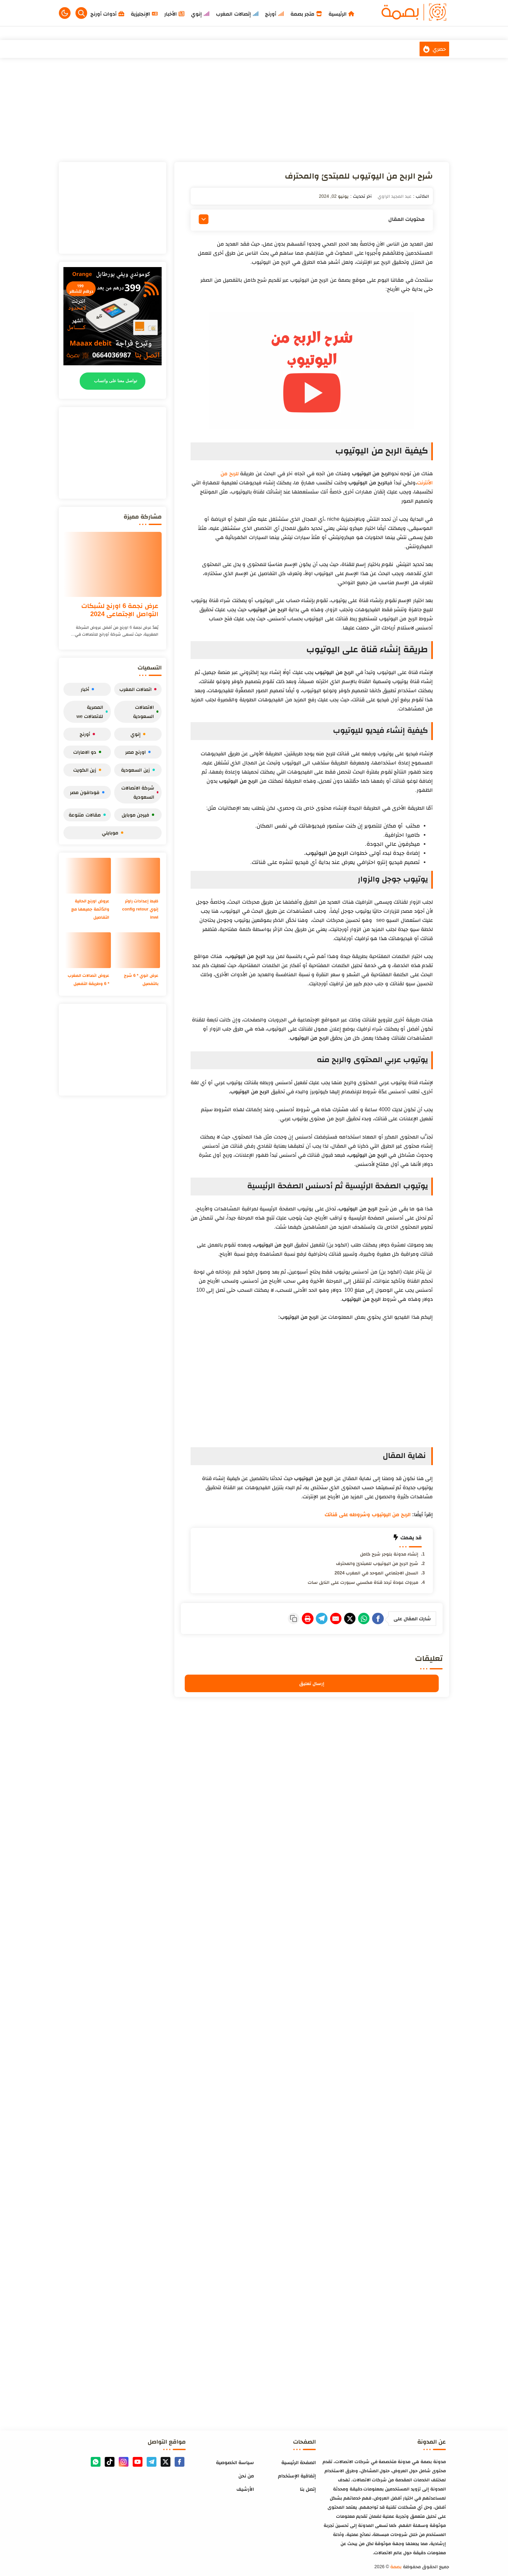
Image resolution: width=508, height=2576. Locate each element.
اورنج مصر (138, 752)
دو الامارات (87, 752)
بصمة (396, 2565)
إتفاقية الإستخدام (297, 2474)
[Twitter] (337, 1618)
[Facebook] (375, 1618)
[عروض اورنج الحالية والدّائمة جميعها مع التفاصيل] (88, 876)
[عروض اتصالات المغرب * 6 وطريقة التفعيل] (88, 950)
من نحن (246, 2474)
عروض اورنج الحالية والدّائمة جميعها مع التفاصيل (89, 909)
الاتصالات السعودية (145, 711)
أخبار (87, 689)
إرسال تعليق (311, 1681)
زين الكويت (87, 770)
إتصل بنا (308, 2487)
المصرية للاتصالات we (92, 711)
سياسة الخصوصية (235, 2460)
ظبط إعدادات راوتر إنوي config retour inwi (138, 909)
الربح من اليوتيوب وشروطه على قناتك (368, 1514)
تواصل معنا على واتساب (115, 381)
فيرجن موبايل (138, 814)
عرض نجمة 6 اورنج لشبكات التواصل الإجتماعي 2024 (119, 609)
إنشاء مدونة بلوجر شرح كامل (389, 1554)
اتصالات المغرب (137, 689)
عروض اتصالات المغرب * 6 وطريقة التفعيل (90, 983)
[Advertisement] (254, 109)
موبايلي (112, 832)
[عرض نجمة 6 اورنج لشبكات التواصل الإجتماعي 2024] (112, 564)
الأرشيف (245, 2487)
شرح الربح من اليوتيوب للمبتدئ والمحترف (377, 1563)
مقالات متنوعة (87, 814)
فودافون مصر (87, 792)
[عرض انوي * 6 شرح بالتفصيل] (137, 950)
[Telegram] (300, 1618)
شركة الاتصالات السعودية (139, 792)
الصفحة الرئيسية (298, 2460)
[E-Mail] (319, 1618)
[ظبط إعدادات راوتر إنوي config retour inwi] (137, 876)
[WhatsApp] (356, 1618)
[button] (65, 13)
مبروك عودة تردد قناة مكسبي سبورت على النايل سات (363, 1582)
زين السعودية (137, 770)
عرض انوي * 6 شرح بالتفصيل (139, 979)
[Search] (81, 13)
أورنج (87, 734)
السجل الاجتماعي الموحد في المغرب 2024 (376, 1572)
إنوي (137, 734)
